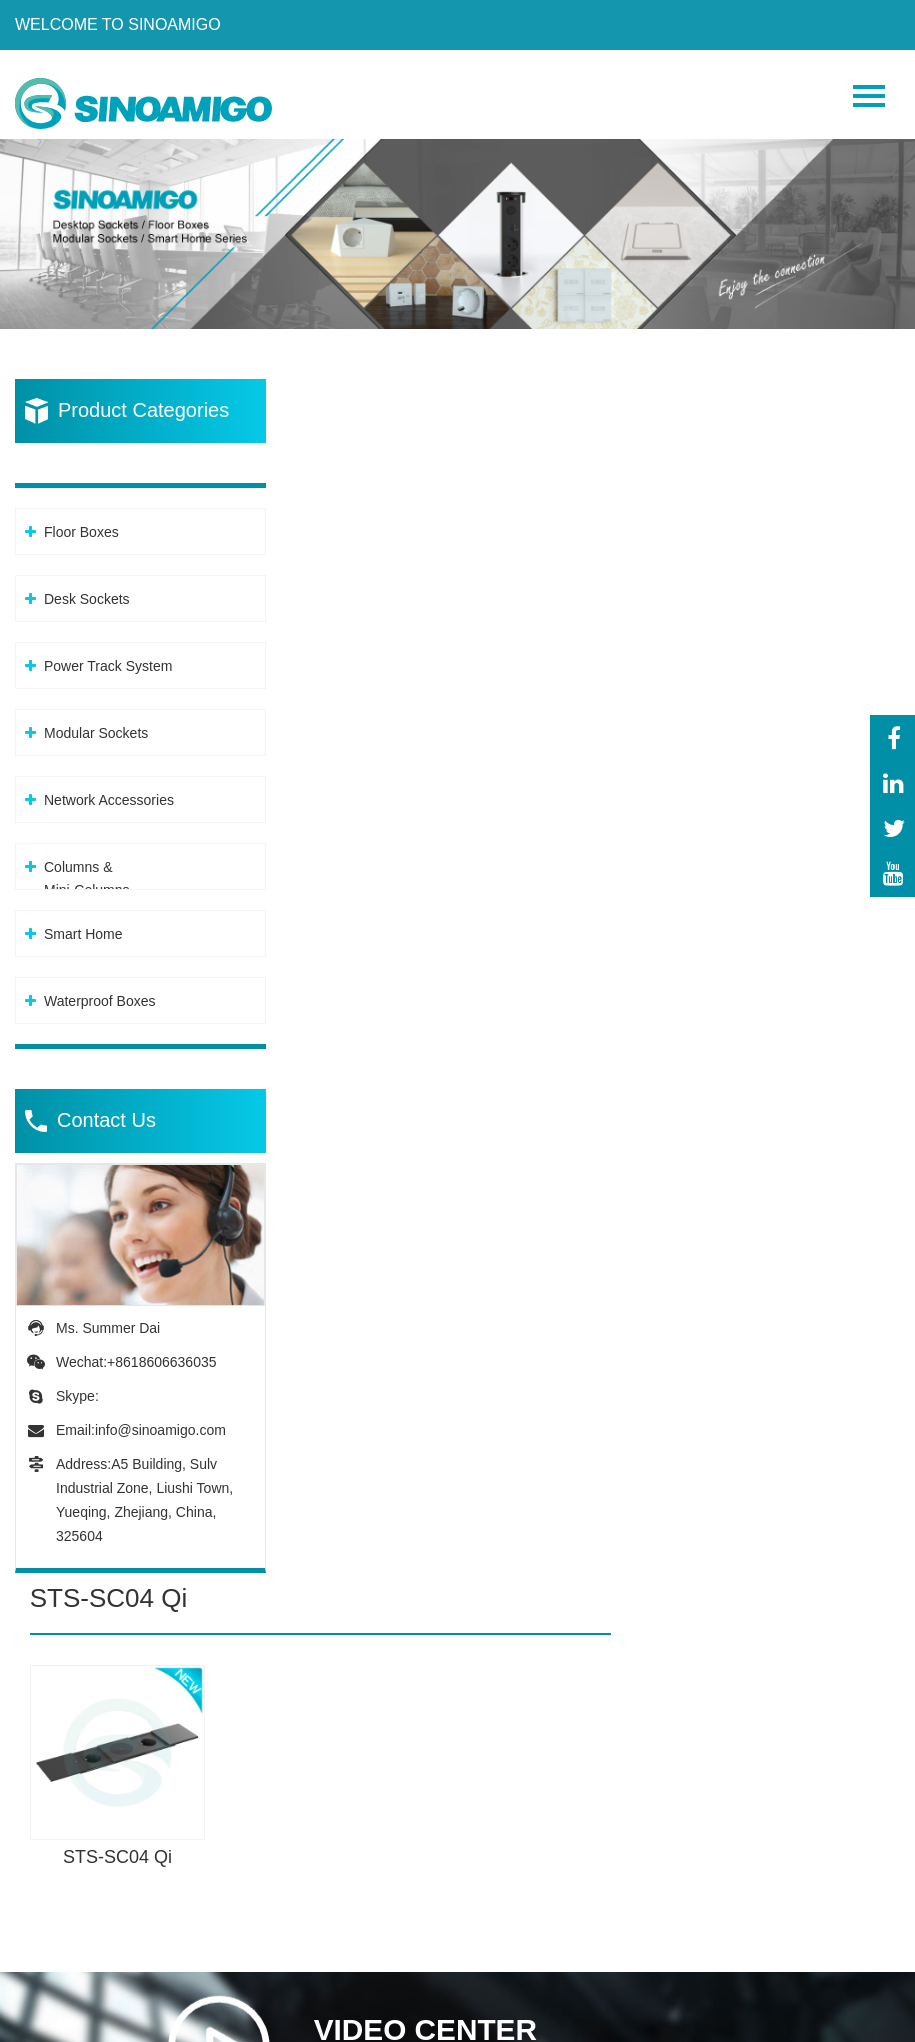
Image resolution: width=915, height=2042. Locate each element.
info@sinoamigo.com (160, 1419)
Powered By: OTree (100, 2021)
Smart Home (83, 923)
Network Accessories (109, 789)
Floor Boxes (81, 521)
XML (334, 2021)
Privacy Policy (247, 2021)
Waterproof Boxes (100, 990)
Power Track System (108, 655)
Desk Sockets (87, 588)
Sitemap (394, 2021)
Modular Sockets (96, 722)
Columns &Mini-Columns (87, 867)
